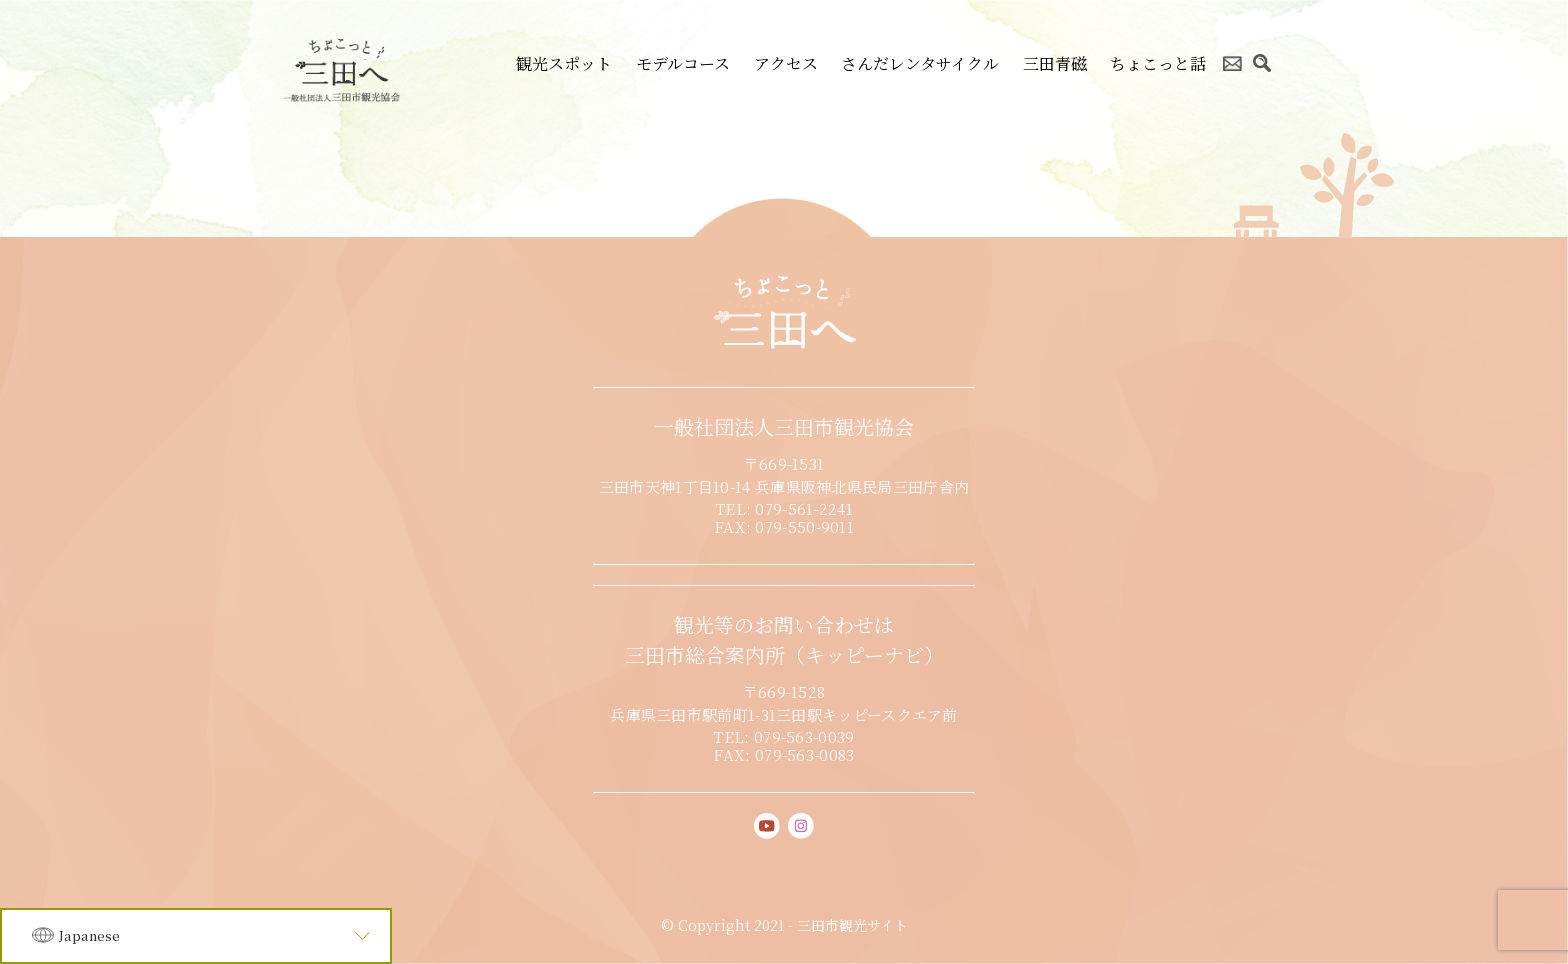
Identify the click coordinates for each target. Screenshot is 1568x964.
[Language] (196, 936)
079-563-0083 (805, 754)
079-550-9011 (804, 526)
